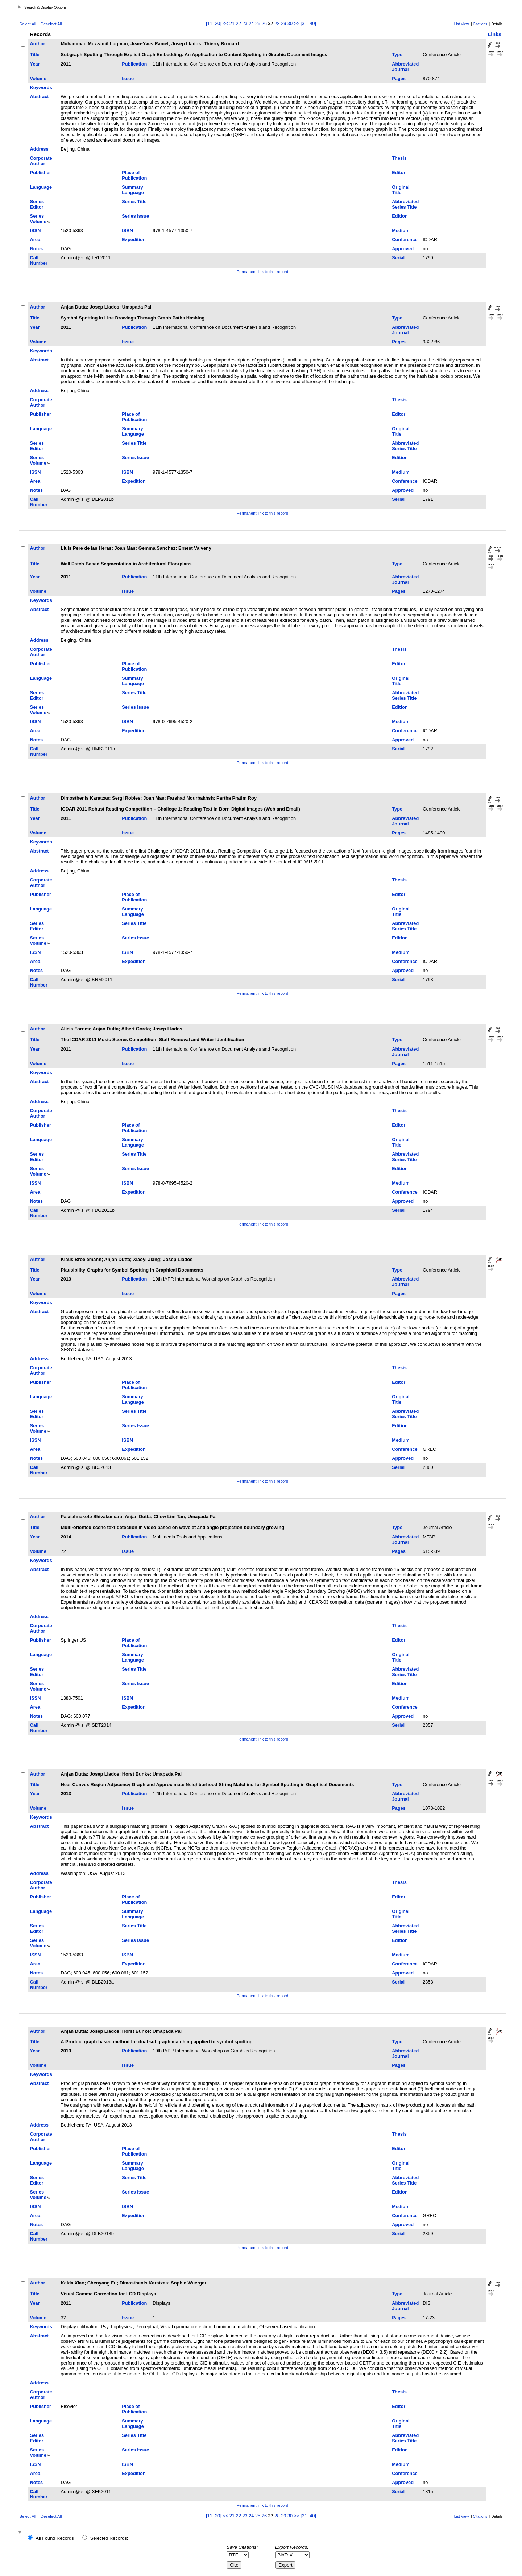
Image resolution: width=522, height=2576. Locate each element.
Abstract (39, 96)
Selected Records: (109, 2538)
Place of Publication (134, 175)
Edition (399, 216)
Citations (480, 24)
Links (494, 34)
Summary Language (133, 189)
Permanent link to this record (262, 271)
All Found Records (55, 2538)
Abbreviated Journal (405, 66)
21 (232, 23)
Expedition (133, 239)
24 (251, 23)
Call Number (38, 260)
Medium (400, 230)
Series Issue (135, 216)
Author (37, 43)
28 (276, 23)
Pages (399, 78)
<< (225, 23)
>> (296, 23)
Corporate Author (41, 160)
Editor (398, 172)
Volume (38, 78)
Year (35, 64)
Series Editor (37, 204)
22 (238, 23)
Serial (398, 257)
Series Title (134, 201)
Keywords (41, 87)
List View (461, 24)
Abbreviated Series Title (405, 204)
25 (257, 23)
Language (41, 187)
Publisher (40, 172)
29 (283, 23)
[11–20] (214, 23)
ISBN (127, 230)
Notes (36, 248)
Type (397, 54)
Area (35, 239)
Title (35, 54)
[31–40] (308, 23)
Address (39, 149)
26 (264, 23)
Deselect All (51, 24)
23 (244, 23)
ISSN (35, 230)
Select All (28, 24)
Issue (128, 78)
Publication (134, 64)
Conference (404, 239)
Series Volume (38, 218)
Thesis (399, 158)
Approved (403, 248)
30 (290, 23)
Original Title (400, 189)
